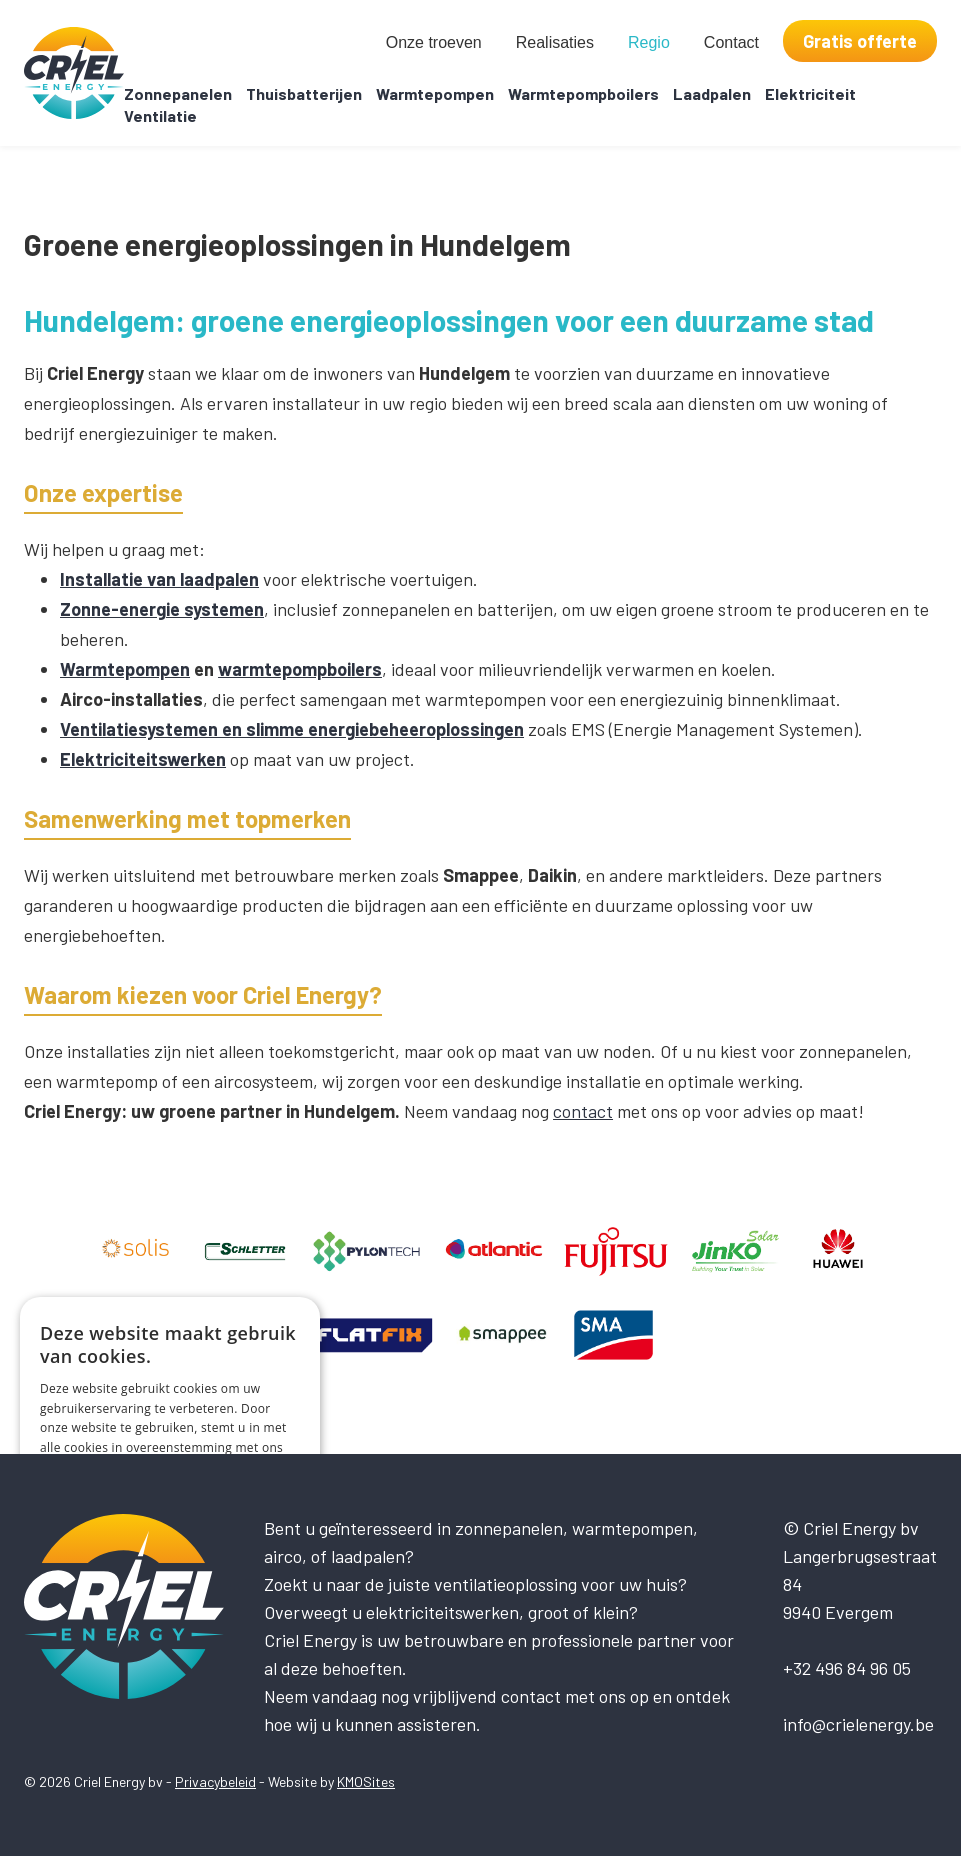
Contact (731, 42)
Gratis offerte (860, 41)
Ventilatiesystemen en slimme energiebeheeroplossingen (292, 729)
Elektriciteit (810, 93)
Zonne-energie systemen (162, 609)
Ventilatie (160, 115)
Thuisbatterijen (304, 93)
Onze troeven (434, 42)
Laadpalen (712, 93)
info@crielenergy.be (858, 1724)
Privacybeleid (215, 1781)
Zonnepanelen (178, 93)
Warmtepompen (435, 93)
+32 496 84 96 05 (847, 1668)
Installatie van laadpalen (159, 579)
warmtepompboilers (300, 669)
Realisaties (555, 42)
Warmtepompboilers (583, 93)
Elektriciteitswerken (143, 759)
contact (583, 1111)
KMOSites (366, 1781)
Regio (649, 42)
